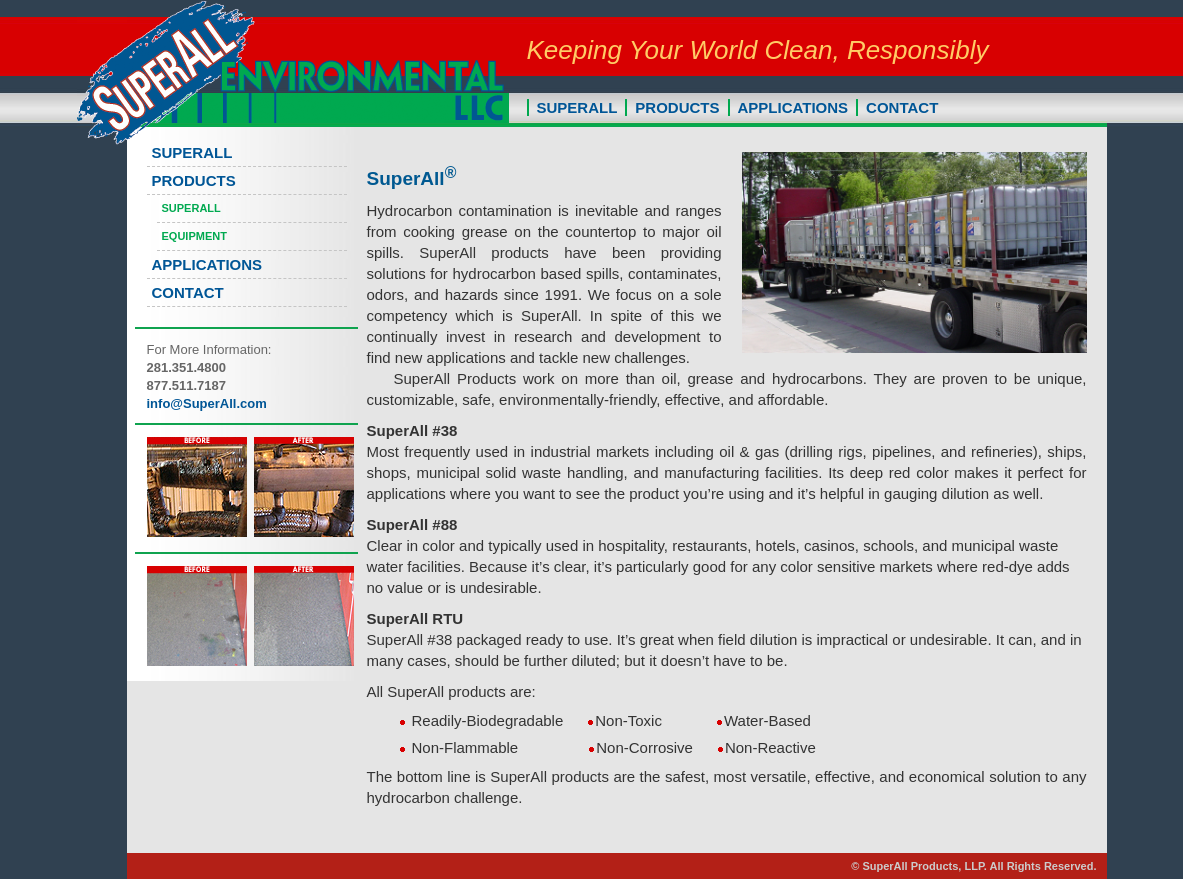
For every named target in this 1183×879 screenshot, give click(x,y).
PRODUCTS (677, 107)
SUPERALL (577, 107)
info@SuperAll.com (207, 403)
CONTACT (902, 107)
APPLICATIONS (793, 107)
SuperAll (191, 208)
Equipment (194, 236)
